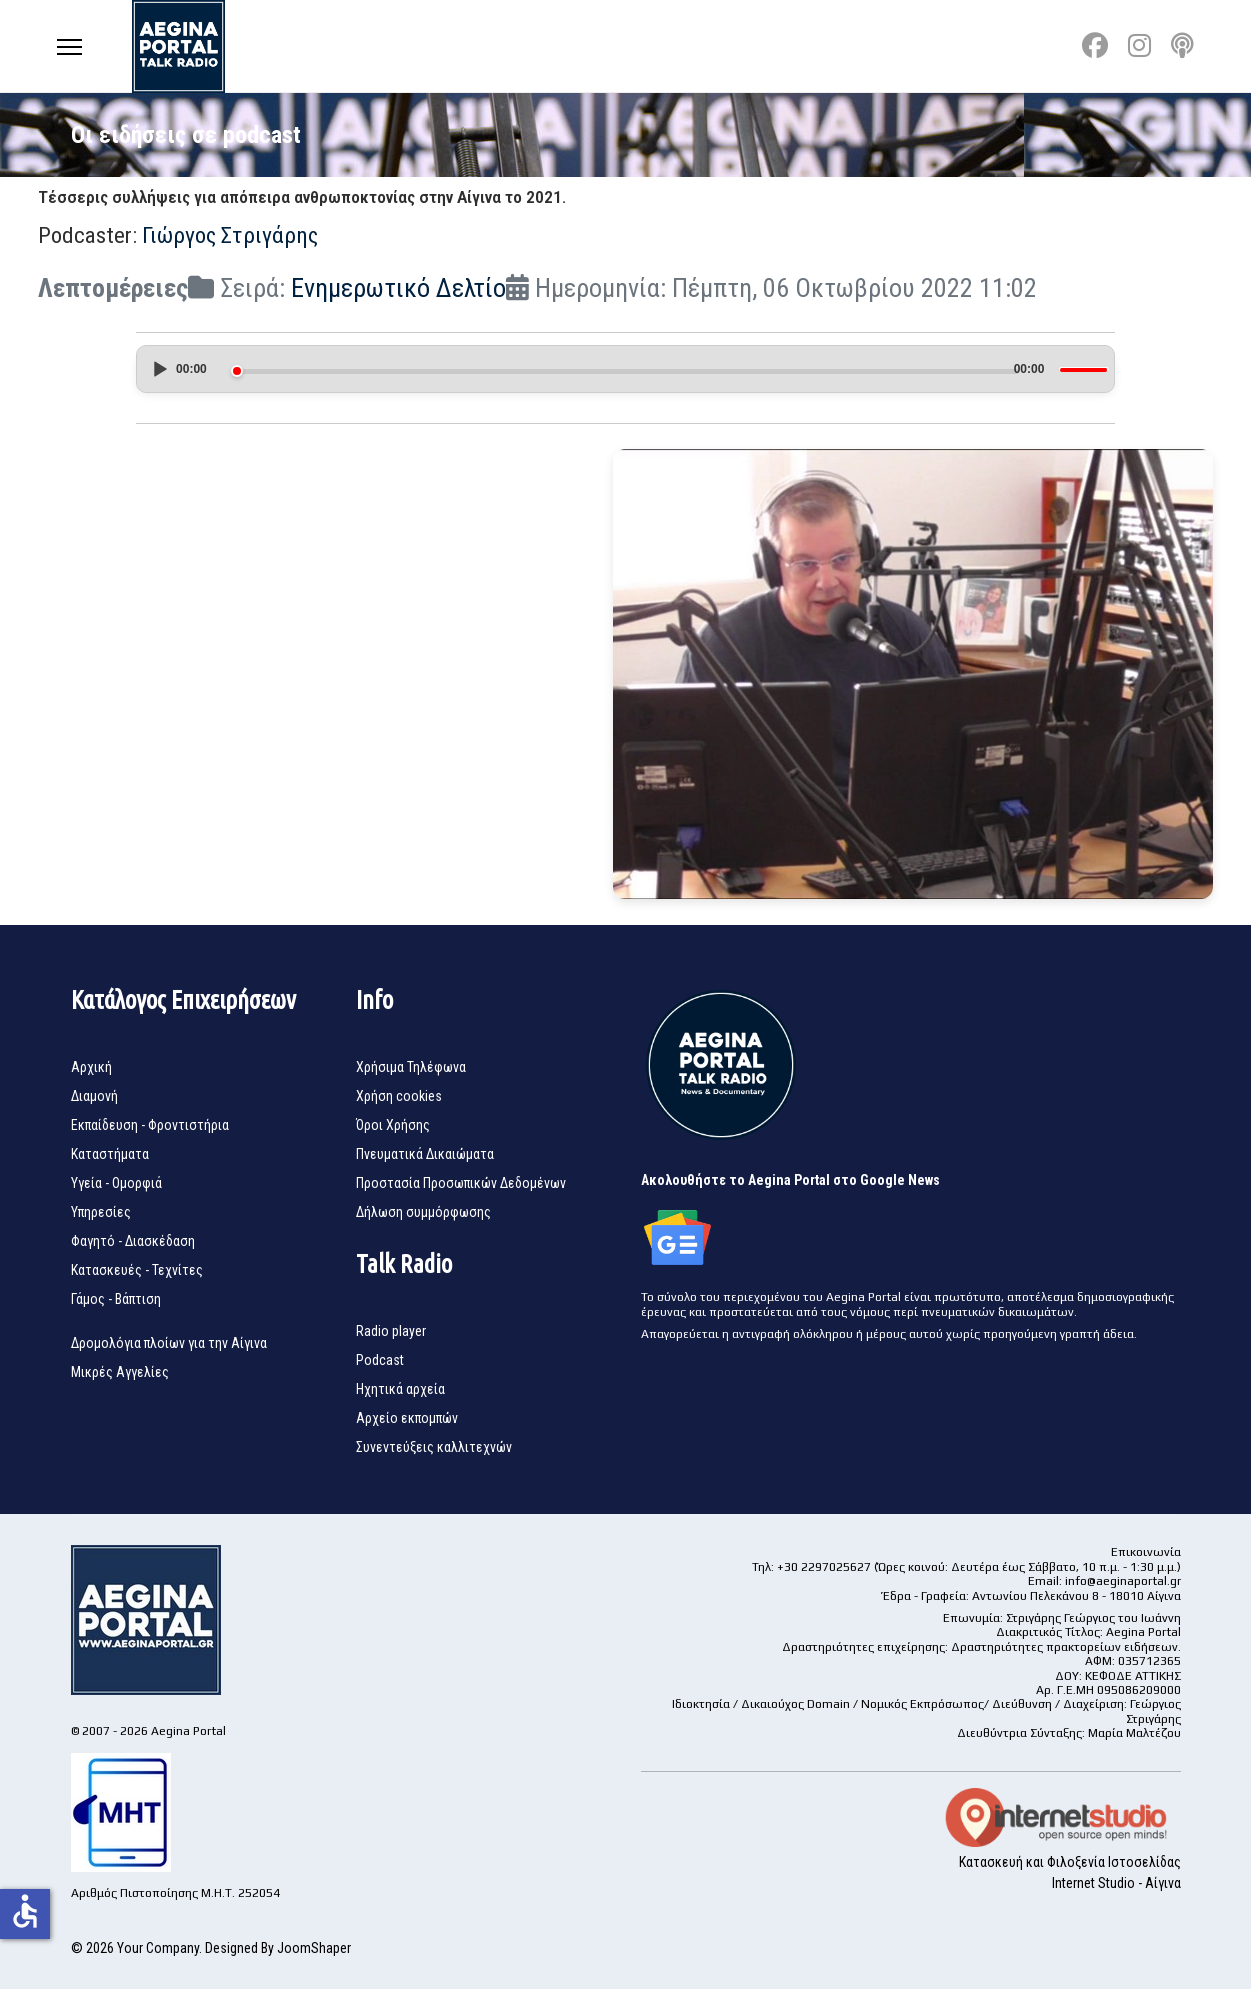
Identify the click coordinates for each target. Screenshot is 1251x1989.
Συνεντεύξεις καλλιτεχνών (434, 1447)
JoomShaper (314, 1948)
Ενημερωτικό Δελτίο (398, 288)
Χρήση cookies (399, 1096)
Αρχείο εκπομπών (407, 1418)
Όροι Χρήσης (393, 1125)
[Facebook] (1095, 46)
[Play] (159, 369)
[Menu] (69, 46)
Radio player (391, 1331)
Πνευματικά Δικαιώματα (425, 1154)
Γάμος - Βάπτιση (116, 1299)
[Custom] (1182, 46)
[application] (626, 373)
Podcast (380, 1360)
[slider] (625, 371)
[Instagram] (1139, 46)
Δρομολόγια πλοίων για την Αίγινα (169, 1343)
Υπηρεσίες (101, 1212)
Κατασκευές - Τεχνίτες (137, 1270)
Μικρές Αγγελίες (120, 1372)
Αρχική (91, 1067)
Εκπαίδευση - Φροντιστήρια (150, 1125)
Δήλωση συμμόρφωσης (423, 1212)
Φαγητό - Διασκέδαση (133, 1241)
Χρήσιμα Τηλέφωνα (411, 1067)
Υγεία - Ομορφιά (116, 1183)
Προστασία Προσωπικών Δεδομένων (461, 1183)
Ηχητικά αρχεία (400, 1389)
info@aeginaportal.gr (1123, 1581)
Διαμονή (94, 1096)
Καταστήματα (110, 1154)
